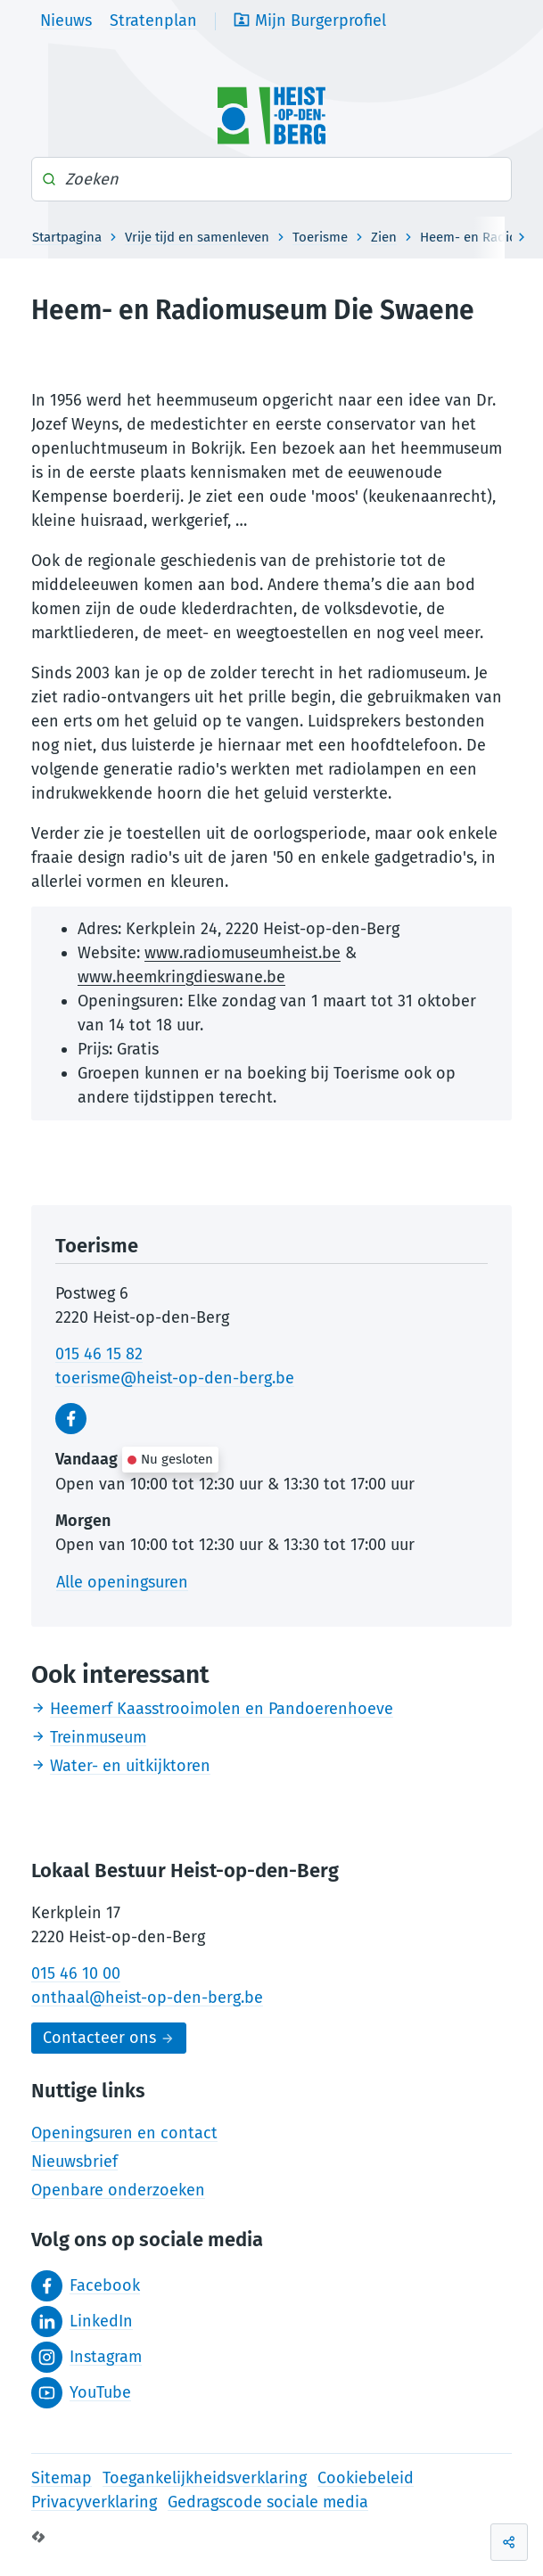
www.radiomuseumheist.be (242, 953)
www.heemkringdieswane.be (181, 977)
